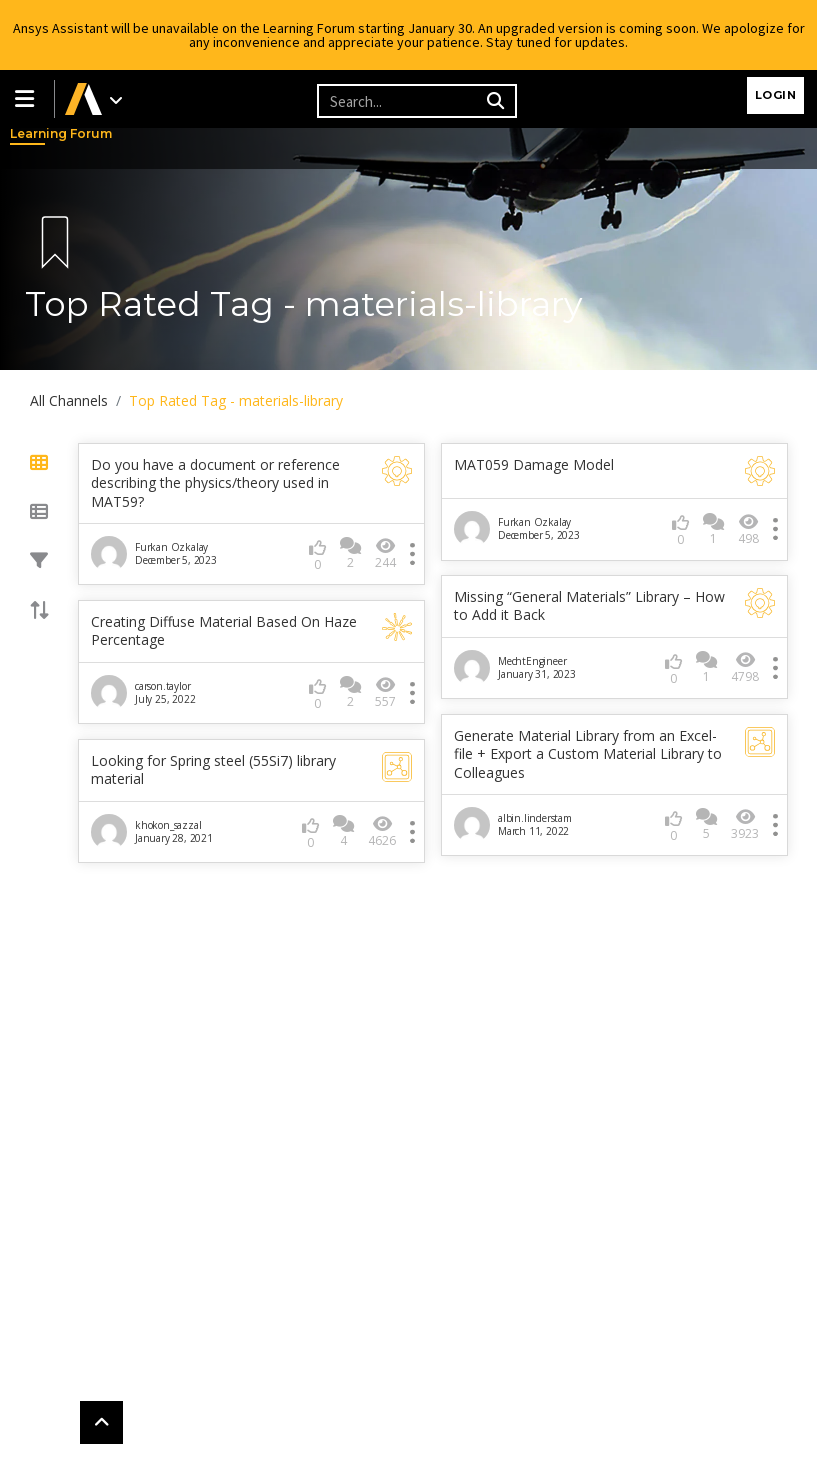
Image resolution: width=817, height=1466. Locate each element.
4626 (382, 831)
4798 (745, 667)
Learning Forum (30, 133)
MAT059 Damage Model (534, 465)
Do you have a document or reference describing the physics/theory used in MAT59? (215, 483)
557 (385, 692)
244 (385, 553)
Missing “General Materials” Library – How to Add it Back (589, 606)
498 (748, 529)
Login (776, 95)
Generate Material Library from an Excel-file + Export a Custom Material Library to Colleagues (588, 754)
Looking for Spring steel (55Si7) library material (213, 770)
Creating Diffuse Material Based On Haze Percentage (224, 631)
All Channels (69, 400)
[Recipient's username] (399, 101)
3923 (745, 824)
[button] (27, 99)
